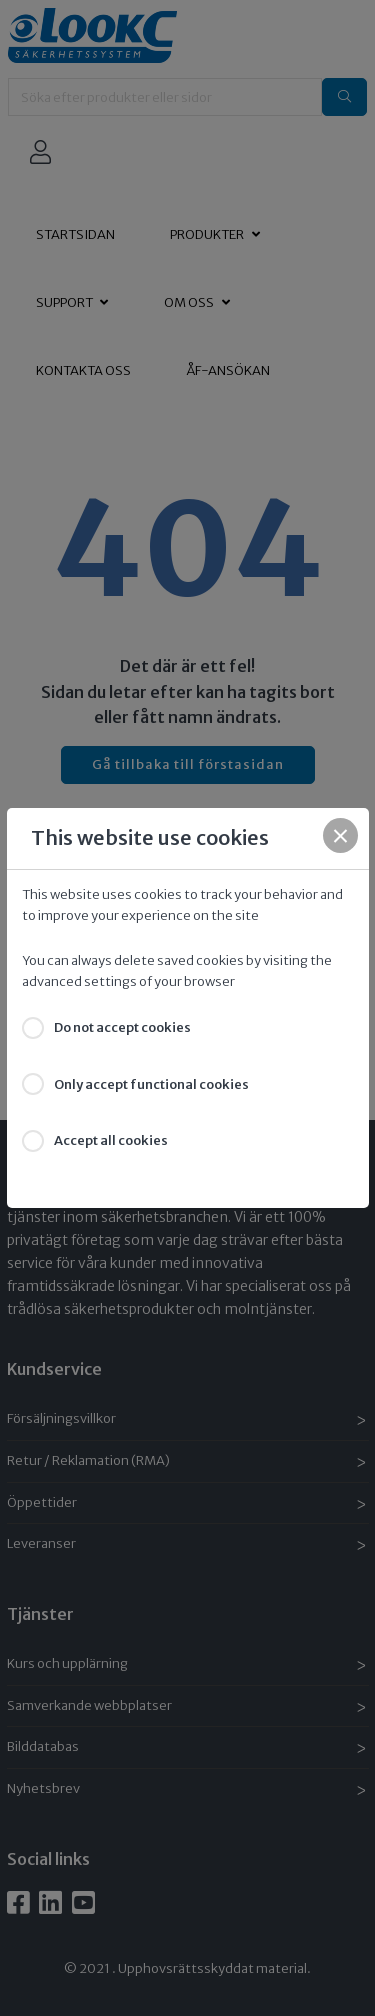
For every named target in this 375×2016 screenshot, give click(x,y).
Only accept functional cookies (151, 1084)
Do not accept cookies (122, 1027)
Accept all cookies (111, 1140)
